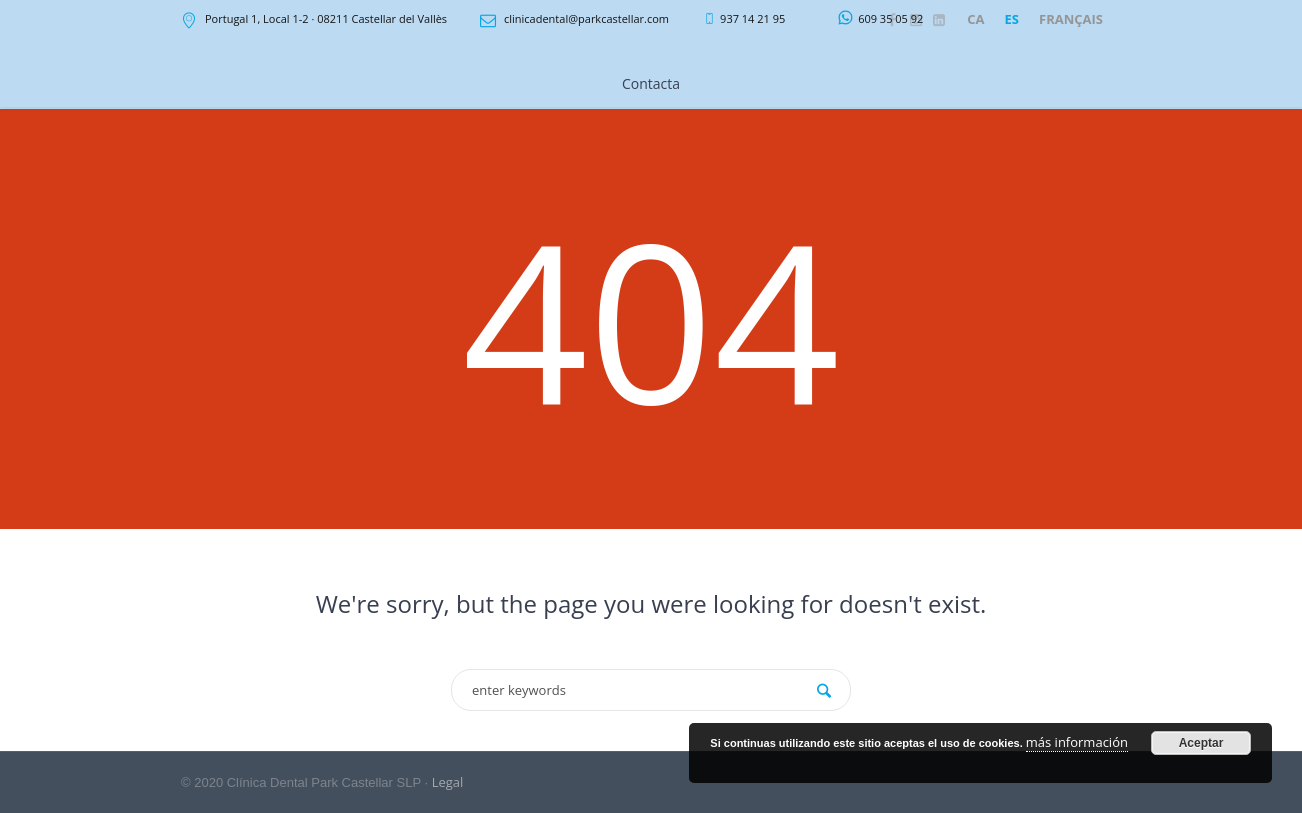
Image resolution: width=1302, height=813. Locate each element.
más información (1077, 742)
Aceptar (1201, 743)
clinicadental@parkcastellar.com (586, 18)
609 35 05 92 (890, 18)
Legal (448, 782)
